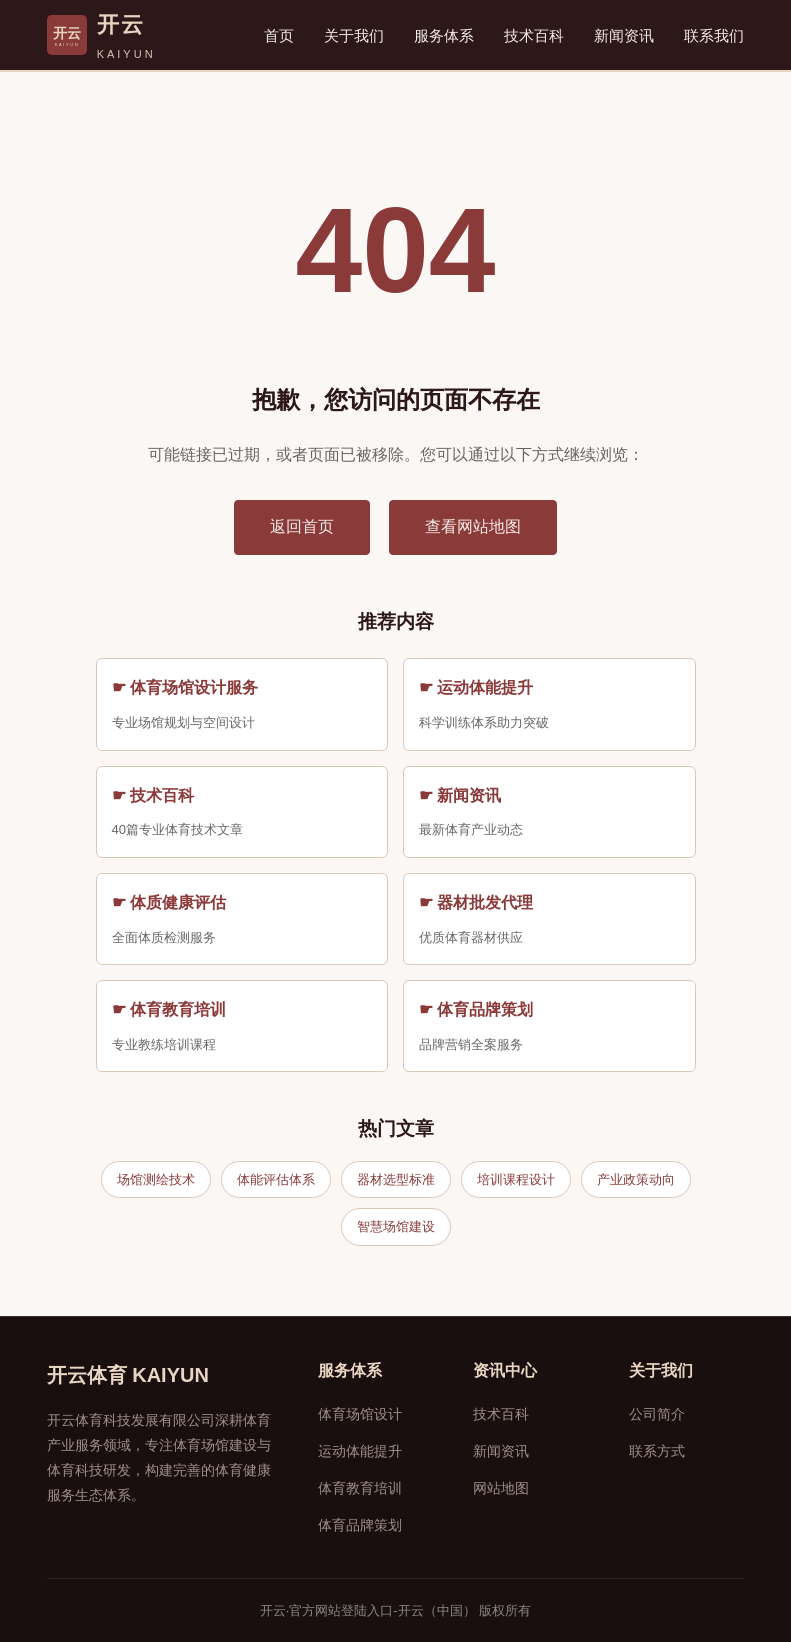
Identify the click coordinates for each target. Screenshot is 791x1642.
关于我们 (354, 35)
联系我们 (714, 35)
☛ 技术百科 (153, 795)
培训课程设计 (516, 1179)
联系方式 (657, 1451)
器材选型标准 (396, 1179)
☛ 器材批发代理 (476, 902)
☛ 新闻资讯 (460, 795)
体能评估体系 (276, 1179)
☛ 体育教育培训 (169, 1009)
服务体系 (444, 35)
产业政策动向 (636, 1179)
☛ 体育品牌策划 (476, 1009)
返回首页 (302, 526)
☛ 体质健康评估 (169, 902)
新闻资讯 (624, 35)
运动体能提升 (360, 1451)
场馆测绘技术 (156, 1179)
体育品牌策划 (360, 1525)
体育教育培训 (360, 1488)
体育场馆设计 (360, 1414)
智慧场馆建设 (396, 1226)
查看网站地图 (473, 526)
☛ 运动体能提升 (476, 687)
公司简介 (657, 1414)
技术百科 (534, 35)
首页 (279, 35)
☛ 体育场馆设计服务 (185, 687)
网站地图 (501, 1488)
